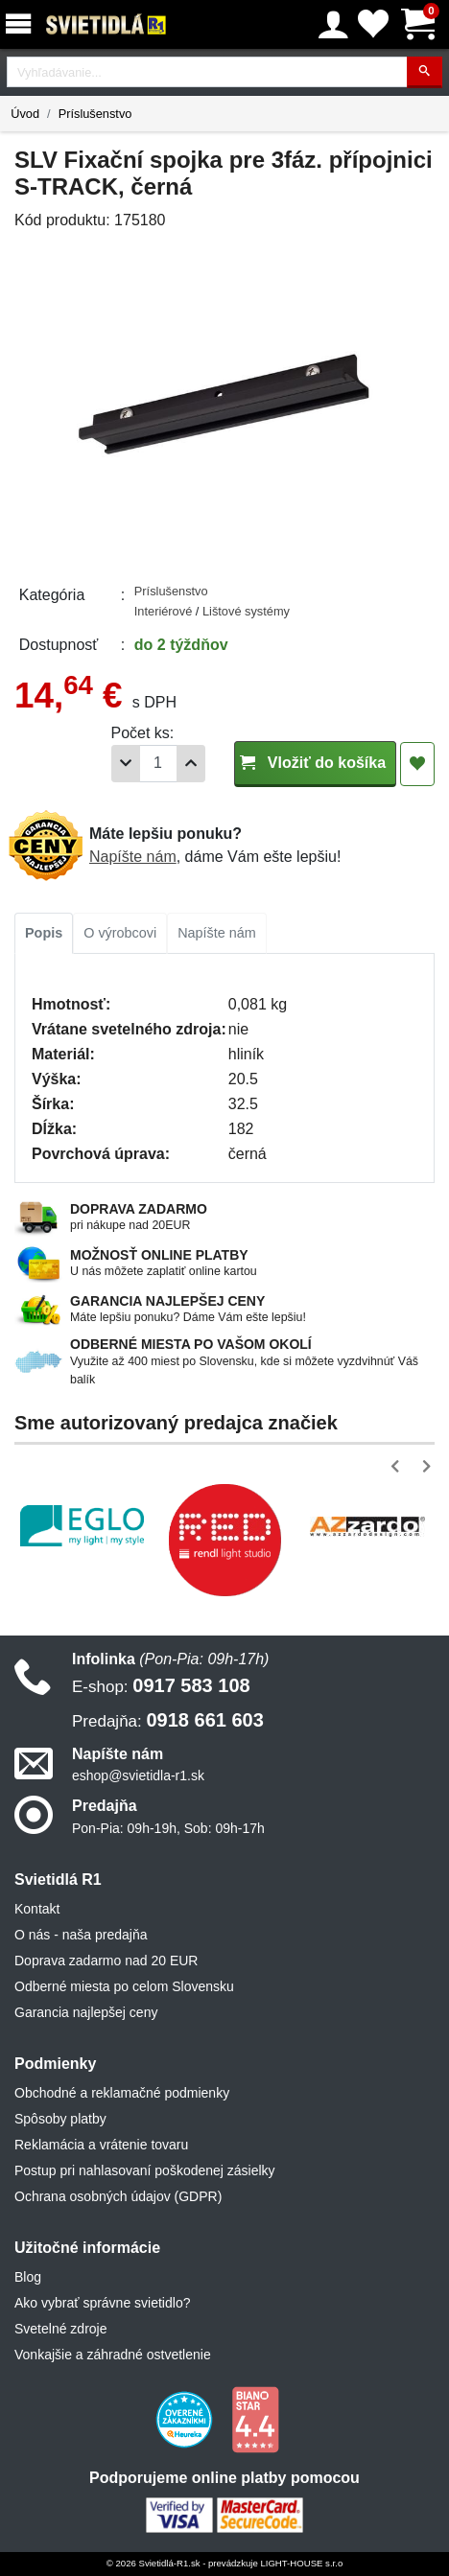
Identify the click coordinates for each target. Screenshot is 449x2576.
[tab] (43, 934)
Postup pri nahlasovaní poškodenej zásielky (144, 2170)
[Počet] (158, 763)
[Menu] (22, 24)
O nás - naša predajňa (81, 1934)
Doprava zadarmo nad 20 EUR (106, 1960)
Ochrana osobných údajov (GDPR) (118, 2196)
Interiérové (165, 611)
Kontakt (36, 1908)
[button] (399, 1466)
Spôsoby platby (60, 2118)
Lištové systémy (246, 611)
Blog (27, 2277)
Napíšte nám (133, 856)
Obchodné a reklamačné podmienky (121, 2092)
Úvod (25, 113)
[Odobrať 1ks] (125, 763)
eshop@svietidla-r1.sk (138, 1775)
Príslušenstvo (95, 113)
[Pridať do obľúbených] (417, 764)
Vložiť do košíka (315, 762)
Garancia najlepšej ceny (85, 2012)
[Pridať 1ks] (191, 763)
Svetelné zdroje (60, 2328)
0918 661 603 (168, 1719)
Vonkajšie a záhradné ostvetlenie (112, 2354)
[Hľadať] (424, 72)
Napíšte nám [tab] (216, 932)
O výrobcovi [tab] (119, 932)
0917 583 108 (161, 1685)
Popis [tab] (43, 932)
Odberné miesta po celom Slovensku (124, 1986)
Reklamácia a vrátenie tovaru (101, 2144)
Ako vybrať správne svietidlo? (102, 2302)
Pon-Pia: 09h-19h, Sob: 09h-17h (168, 1828)
